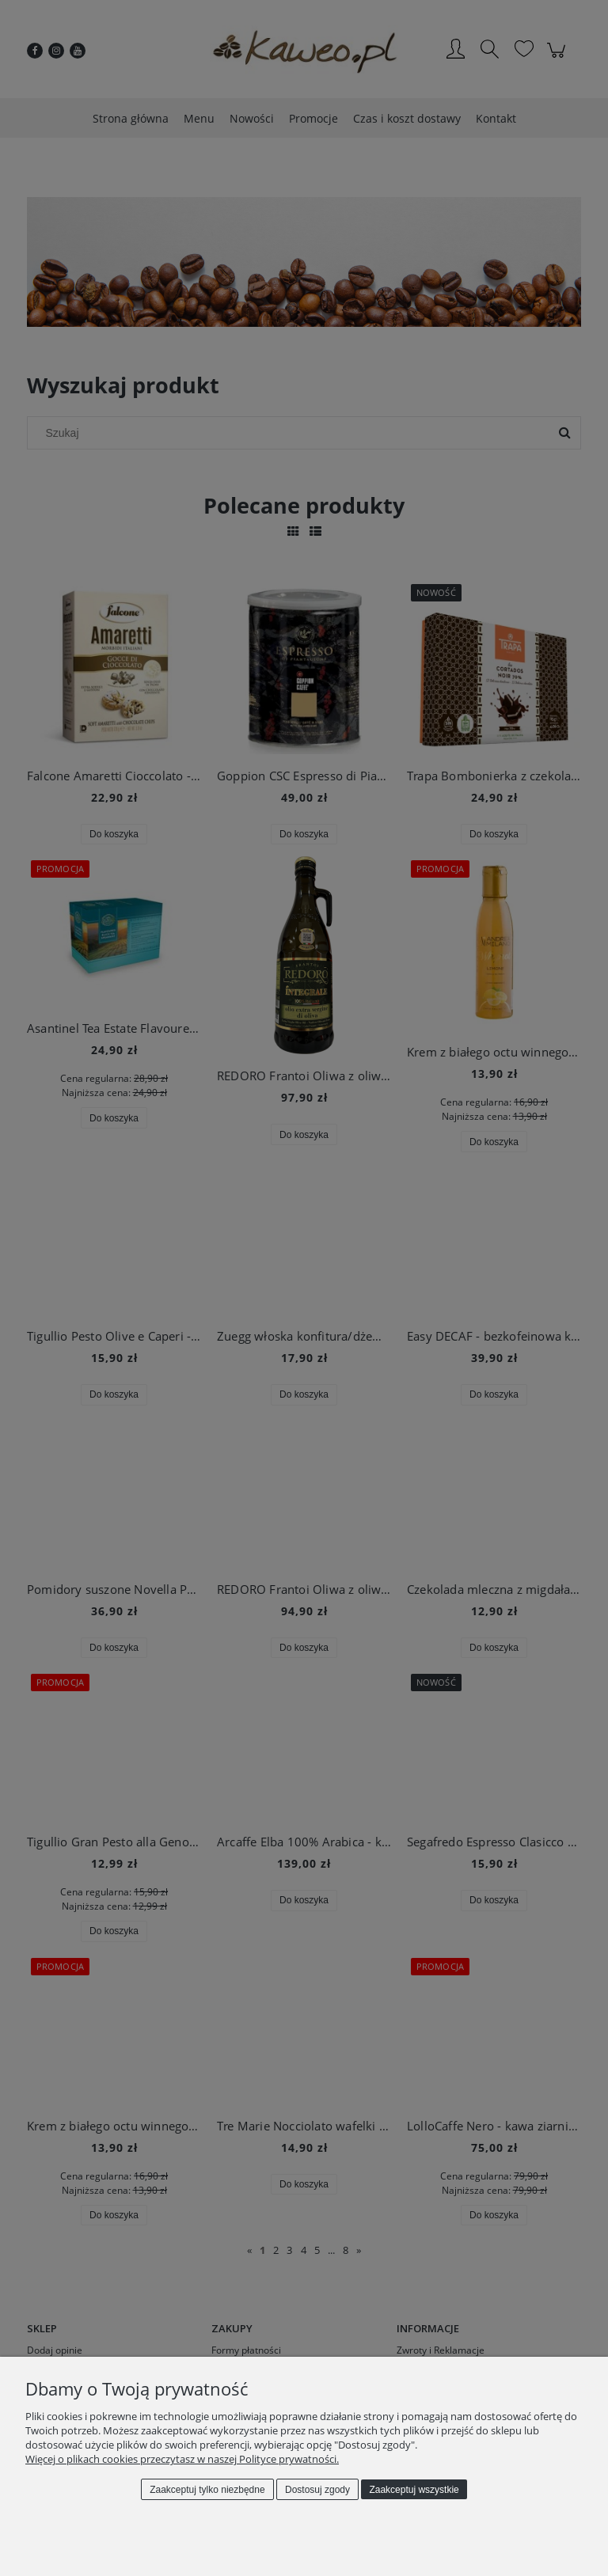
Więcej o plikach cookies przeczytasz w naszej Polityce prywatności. (182, 2459)
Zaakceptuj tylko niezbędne (207, 2489)
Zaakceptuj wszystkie (413, 2489)
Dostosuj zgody (317, 2489)
